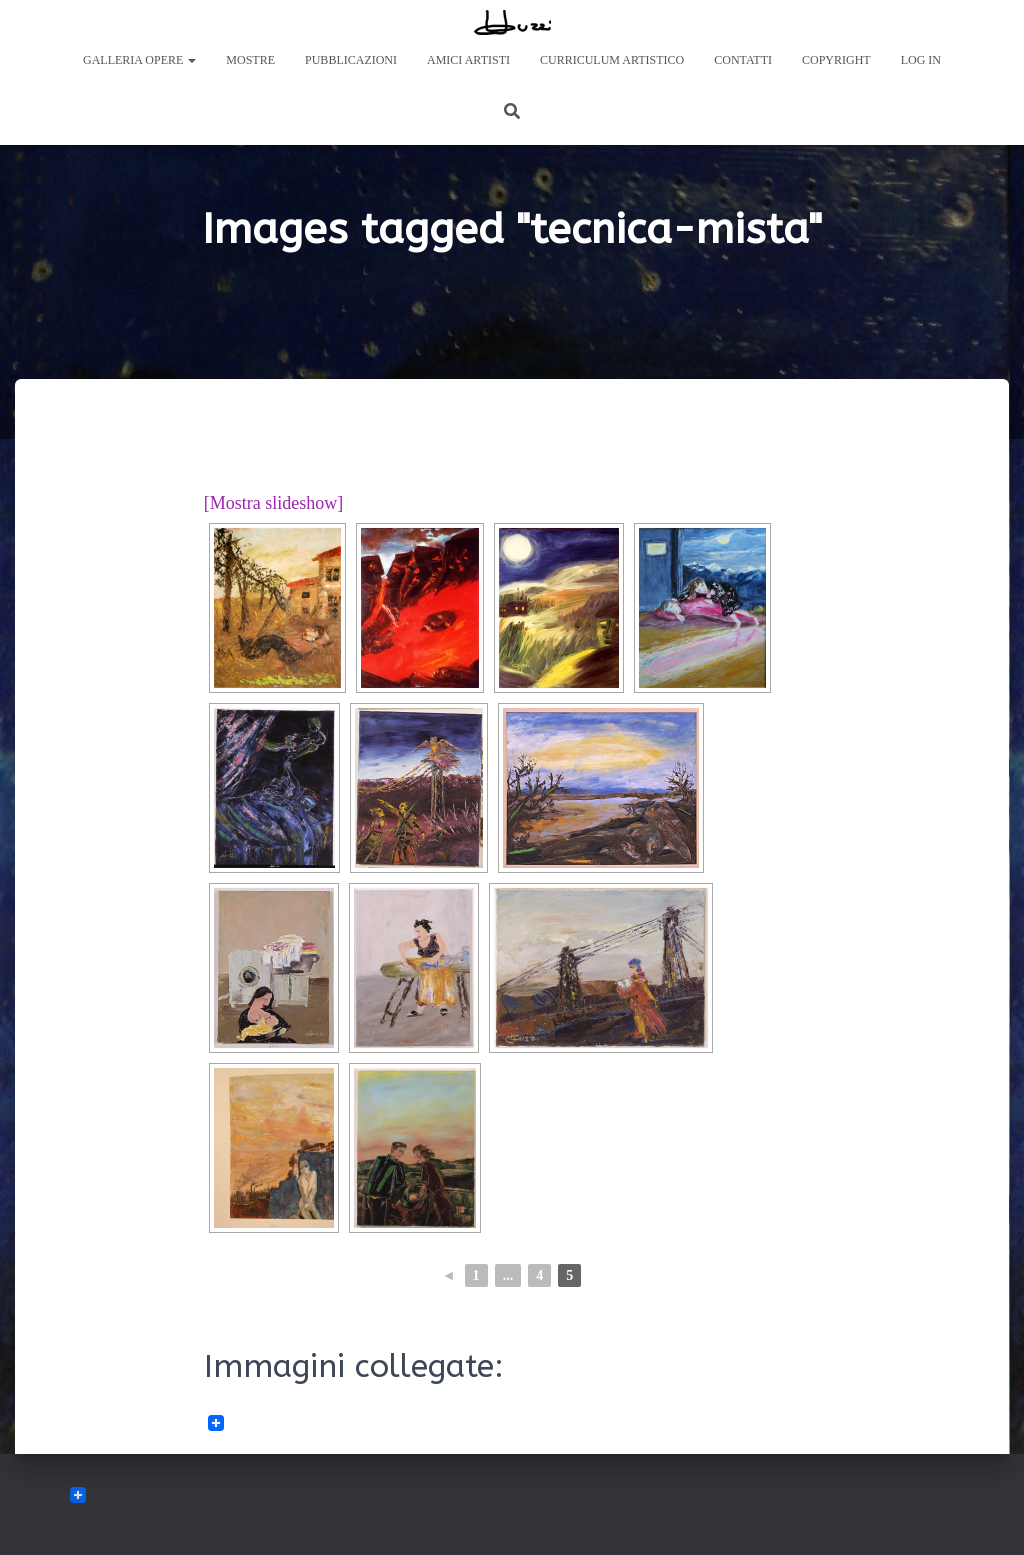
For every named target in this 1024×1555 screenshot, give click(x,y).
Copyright (836, 60)
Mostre (250, 60)
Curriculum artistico (612, 60)
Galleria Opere (139, 60)
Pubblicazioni (351, 60)
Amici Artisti (468, 60)
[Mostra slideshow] (273, 503)
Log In (921, 60)
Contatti (743, 60)
